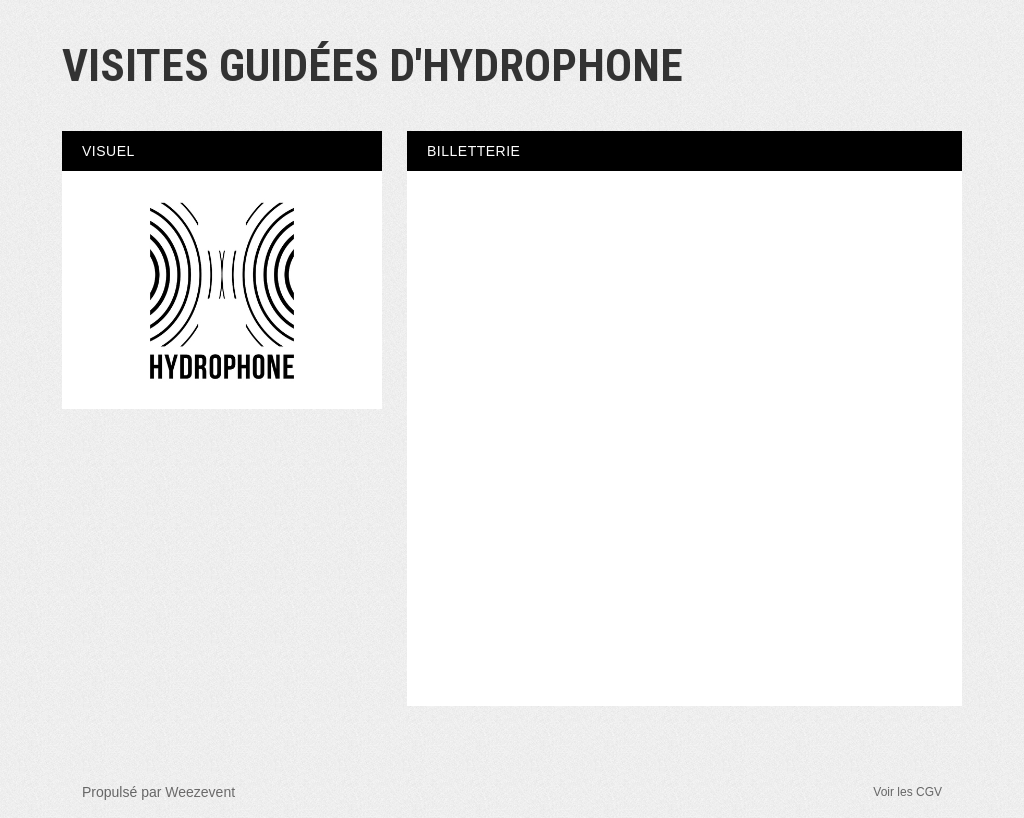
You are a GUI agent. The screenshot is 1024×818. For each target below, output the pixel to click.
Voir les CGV (907, 792)
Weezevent (200, 792)
